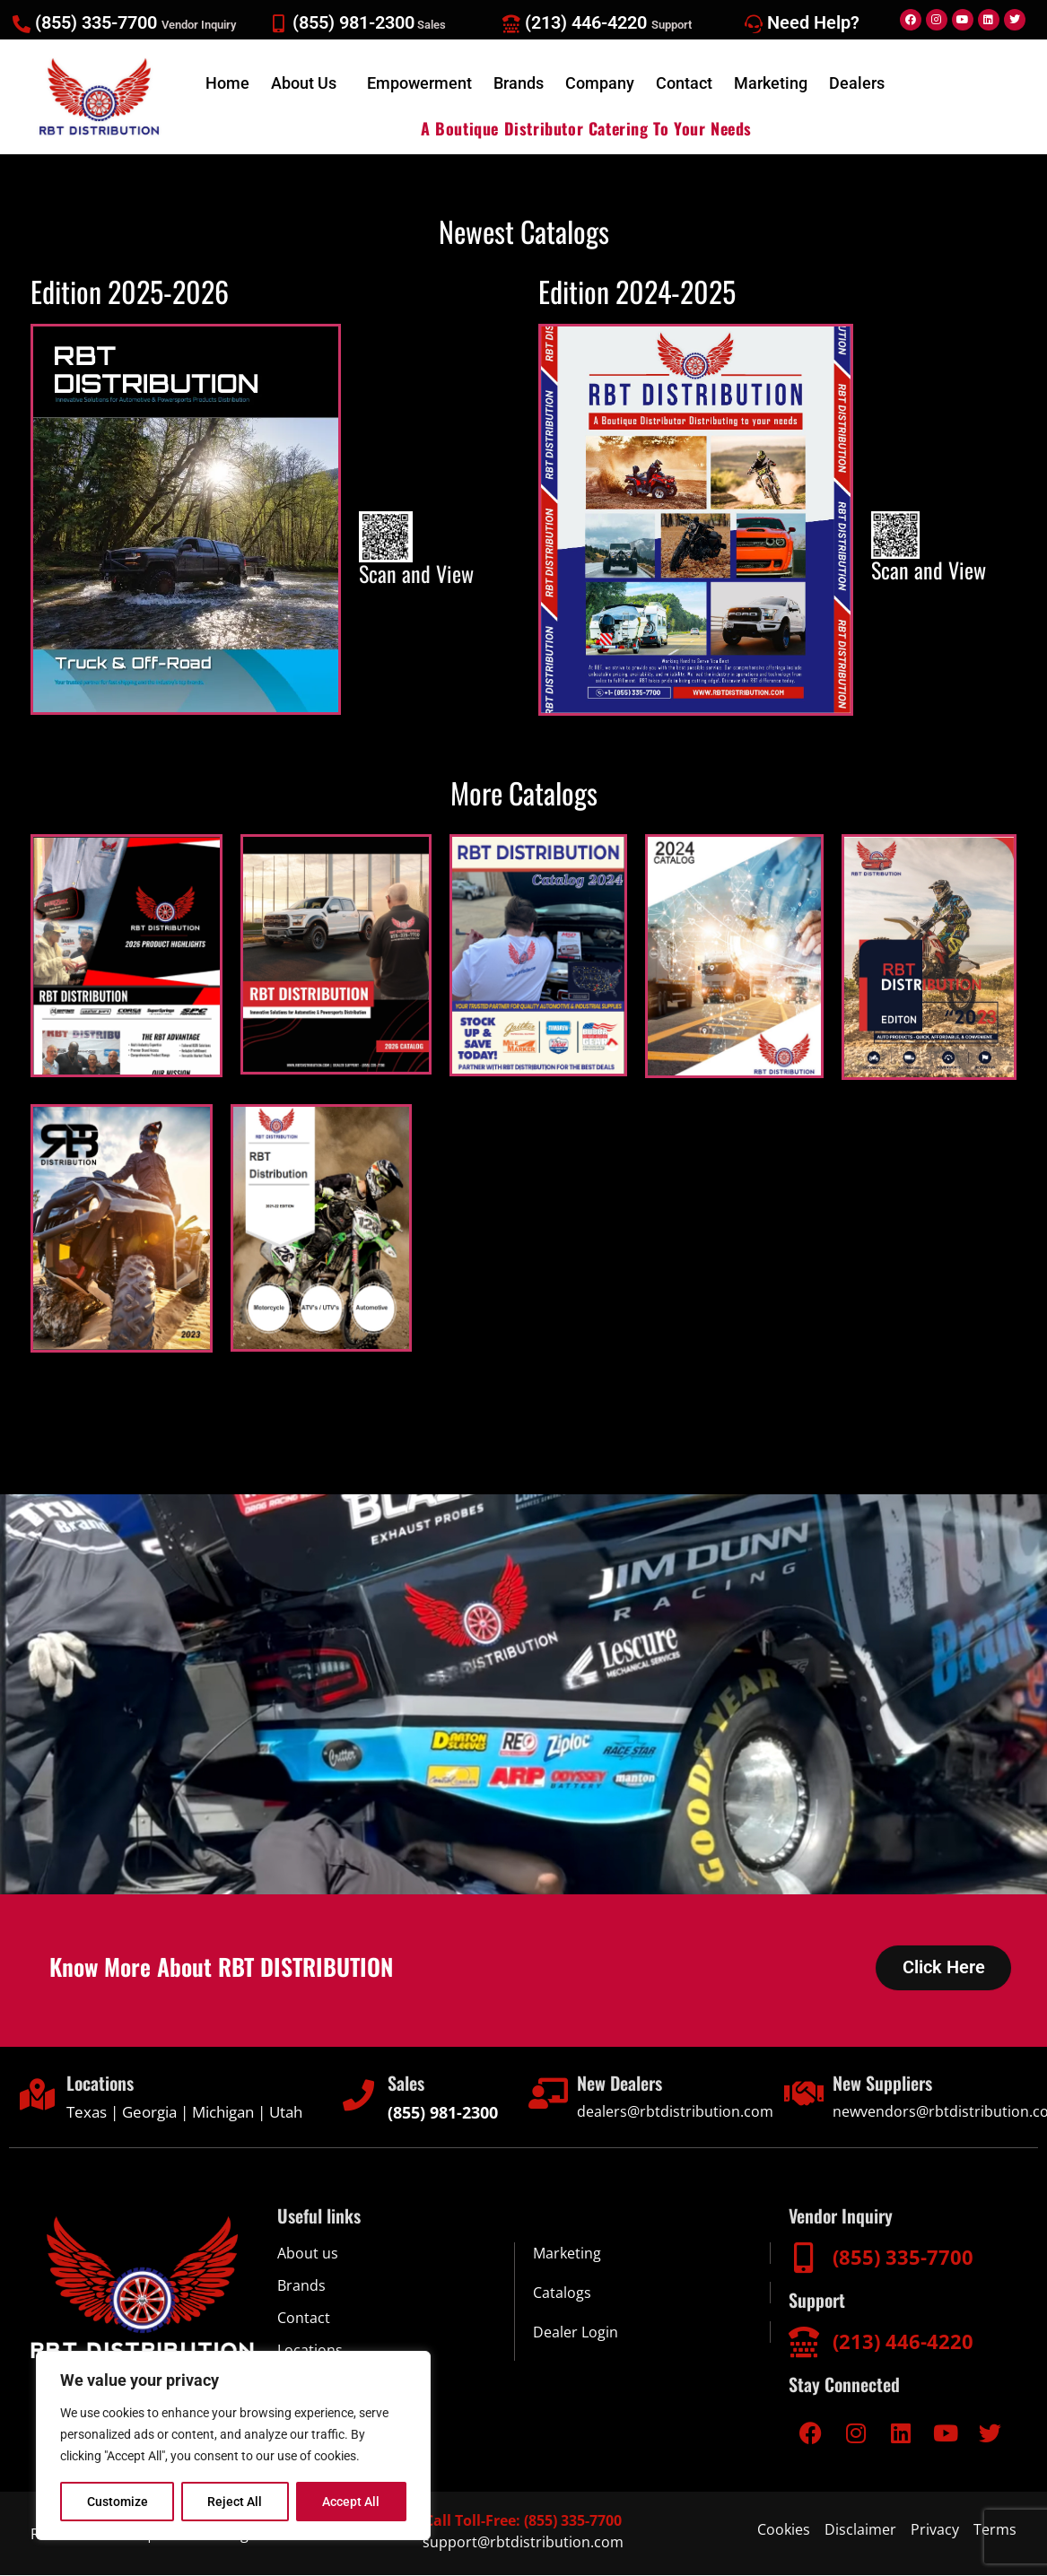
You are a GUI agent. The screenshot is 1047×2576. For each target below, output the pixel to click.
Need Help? (813, 22)
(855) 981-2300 (369, 22)
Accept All (351, 2501)
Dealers (857, 83)
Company (599, 83)
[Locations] (37, 2094)
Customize (117, 2501)
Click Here (943, 1968)
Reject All (235, 2501)
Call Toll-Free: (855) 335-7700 (523, 2521)
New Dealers (619, 2083)
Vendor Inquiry (841, 2216)
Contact (684, 83)
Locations (100, 2083)
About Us (303, 83)
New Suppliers (882, 2083)
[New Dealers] (547, 2094)
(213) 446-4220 (608, 22)
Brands (518, 83)
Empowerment (419, 83)
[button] (308, 83)
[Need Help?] (754, 24)
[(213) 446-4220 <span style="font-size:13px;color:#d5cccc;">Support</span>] (511, 24)
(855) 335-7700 (135, 22)
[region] (233, 2446)
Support (817, 2300)
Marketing (770, 83)
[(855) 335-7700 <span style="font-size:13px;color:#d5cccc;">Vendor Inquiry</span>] (22, 24)
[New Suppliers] (803, 2094)
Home (227, 83)
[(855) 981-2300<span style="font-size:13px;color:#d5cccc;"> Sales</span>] (279, 24)
